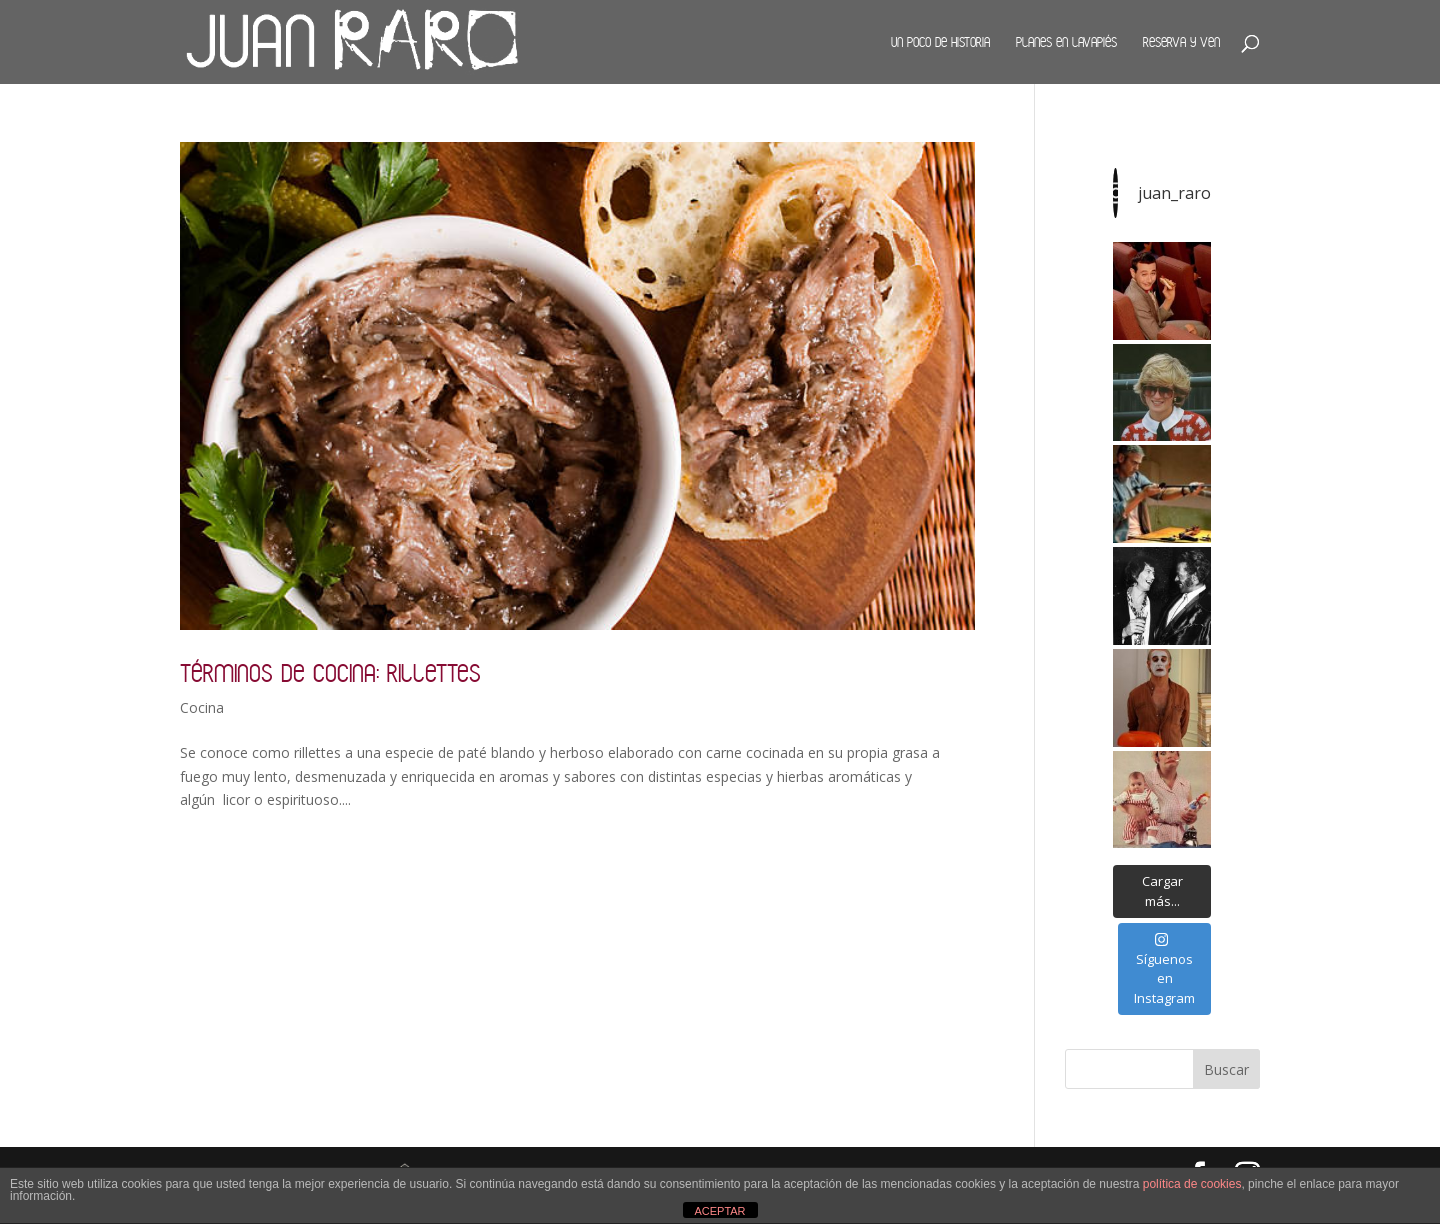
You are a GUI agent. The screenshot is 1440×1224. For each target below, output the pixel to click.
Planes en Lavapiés (1066, 42)
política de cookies (1192, 1184)
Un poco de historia (940, 42)
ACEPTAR (719, 1211)
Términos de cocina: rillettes (330, 672)
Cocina (202, 707)
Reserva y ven (1181, 42)
